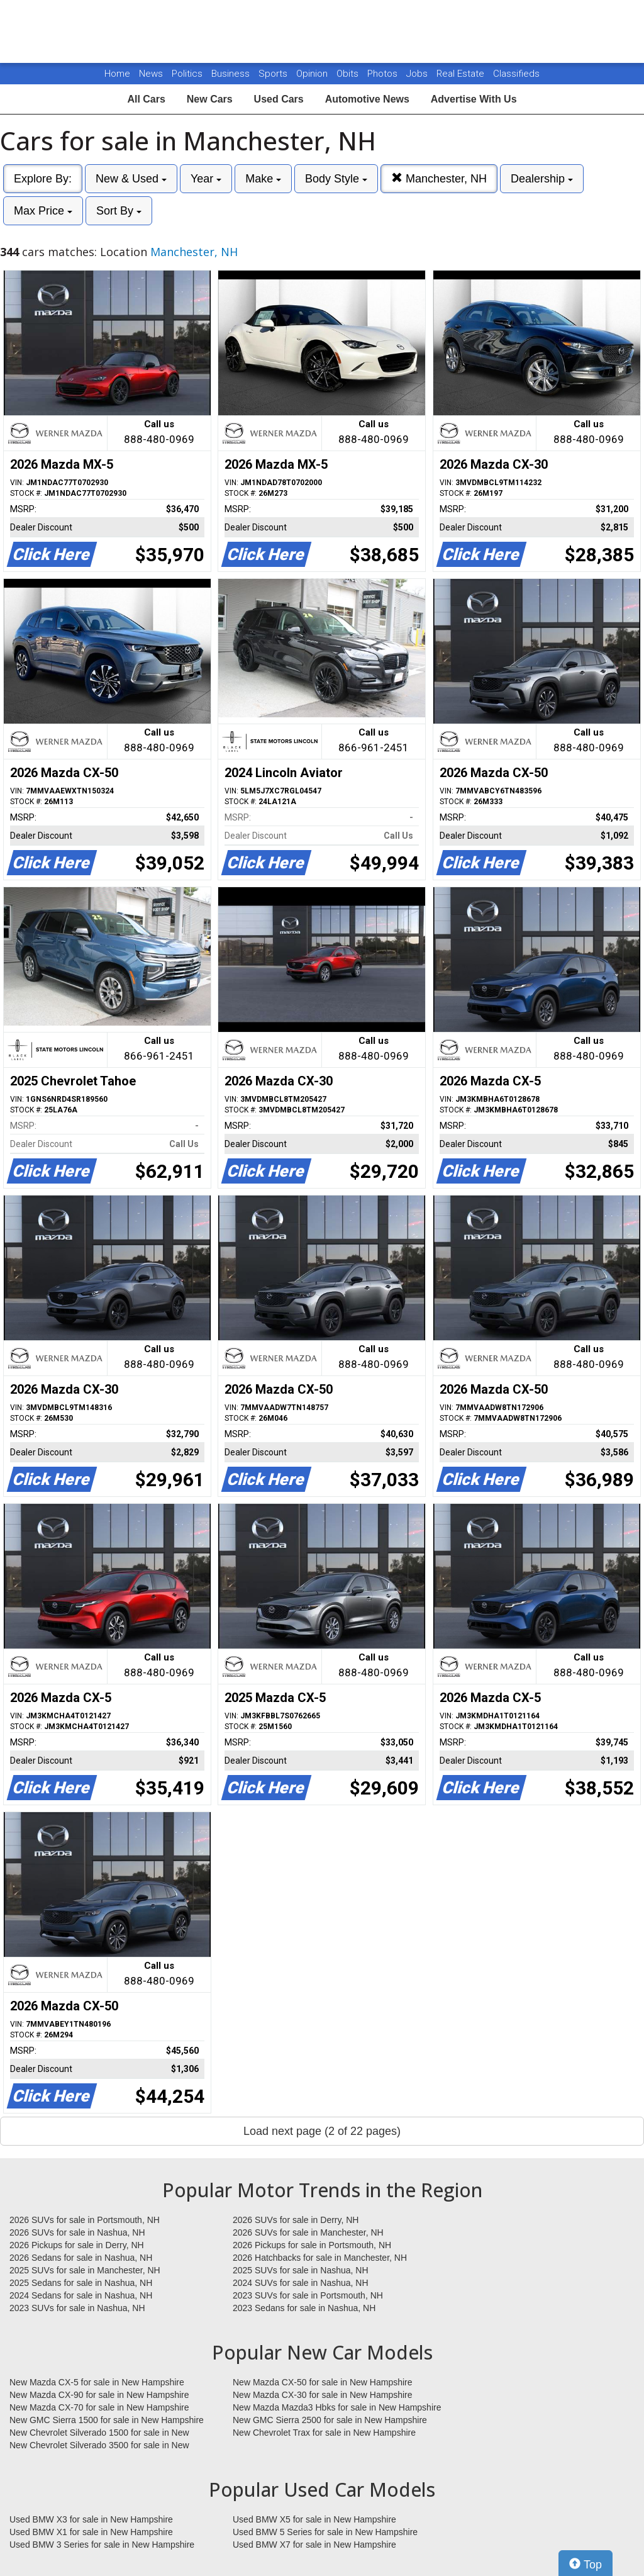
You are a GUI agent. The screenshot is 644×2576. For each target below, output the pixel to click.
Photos (383, 73)
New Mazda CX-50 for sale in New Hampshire (323, 2382)
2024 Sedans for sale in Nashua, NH (80, 2295)
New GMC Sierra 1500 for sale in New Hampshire (106, 2420)
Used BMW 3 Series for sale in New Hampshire (101, 2545)
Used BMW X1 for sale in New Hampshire (91, 2532)
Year (206, 178)
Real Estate (461, 73)
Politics (187, 73)
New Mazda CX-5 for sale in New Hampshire (96, 2382)
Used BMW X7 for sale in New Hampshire (314, 2545)
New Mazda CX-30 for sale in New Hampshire (323, 2395)
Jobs (418, 73)
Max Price (43, 210)
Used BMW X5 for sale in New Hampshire (314, 2519)
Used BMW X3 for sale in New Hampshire (91, 2519)
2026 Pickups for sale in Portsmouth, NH (312, 2245)
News (151, 73)
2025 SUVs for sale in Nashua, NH (301, 2270)
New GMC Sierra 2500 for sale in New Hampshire (330, 2420)
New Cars (210, 99)
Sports (274, 73)
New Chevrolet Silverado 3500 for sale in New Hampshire (99, 2445)
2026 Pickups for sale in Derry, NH (76, 2245)
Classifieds (516, 73)
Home (117, 73)
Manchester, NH (439, 178)
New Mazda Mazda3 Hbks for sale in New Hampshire (337, 2407)
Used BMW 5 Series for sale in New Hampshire (325, 2532)
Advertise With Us (474, 99)
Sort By (119, 210)
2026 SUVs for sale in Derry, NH (295, 2220)
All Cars (146, 99)
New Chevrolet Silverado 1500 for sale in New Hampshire (99, 2433)
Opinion (313, 73)
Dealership (542, 178)
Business (231, 73)
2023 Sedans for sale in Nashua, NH (304, 2308)
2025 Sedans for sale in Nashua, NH (80, 2283)
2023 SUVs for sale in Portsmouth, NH (308, 2295)
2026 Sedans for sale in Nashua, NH (80, 2258)
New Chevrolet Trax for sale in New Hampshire (324, 2433)
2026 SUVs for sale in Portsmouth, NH (84, 2220)
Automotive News (367, 99)
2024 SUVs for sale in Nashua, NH (301, 2283)
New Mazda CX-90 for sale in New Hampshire (99, 2395)
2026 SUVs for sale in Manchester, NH (308, 2232)
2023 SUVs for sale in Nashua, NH (77, 2308)
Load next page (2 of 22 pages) (322, 2131)
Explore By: (43, 178)
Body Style (336, 178)
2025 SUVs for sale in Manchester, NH (84, 2270)
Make (263, 178)
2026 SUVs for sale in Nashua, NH (77, 2232)
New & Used (131, 178)
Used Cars (279, 99)
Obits (348, 73)
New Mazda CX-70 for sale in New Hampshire (99, 2407)
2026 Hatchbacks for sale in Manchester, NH (320, 2258)
